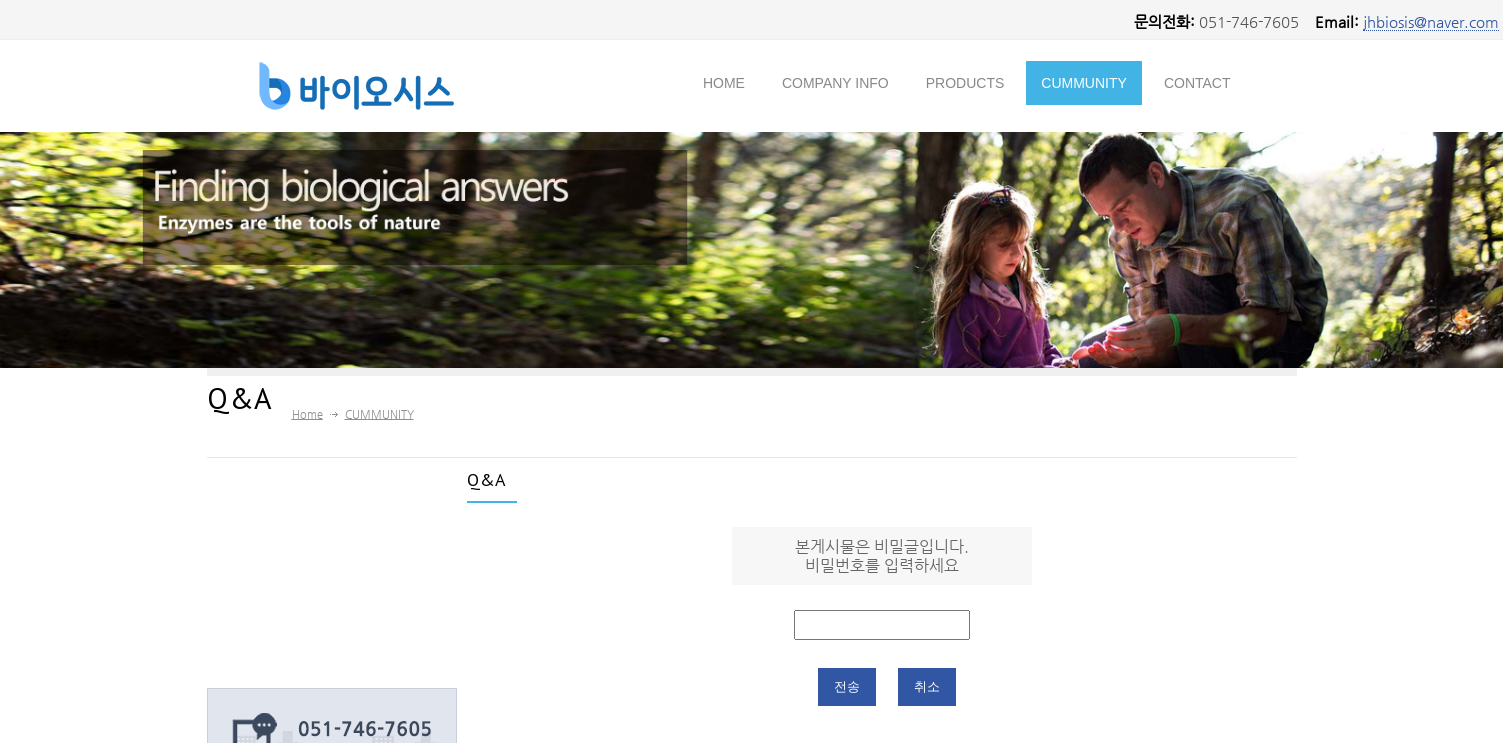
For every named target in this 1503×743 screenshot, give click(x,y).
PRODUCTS (965, 83)
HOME (724, 83)
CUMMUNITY (1084, 83)
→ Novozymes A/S (300, 586)
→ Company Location (310, 628)
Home (307, 414)
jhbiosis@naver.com (1431, 21)
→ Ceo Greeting (292, 544)
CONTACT (1197, 83)
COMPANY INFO (835, 83)
